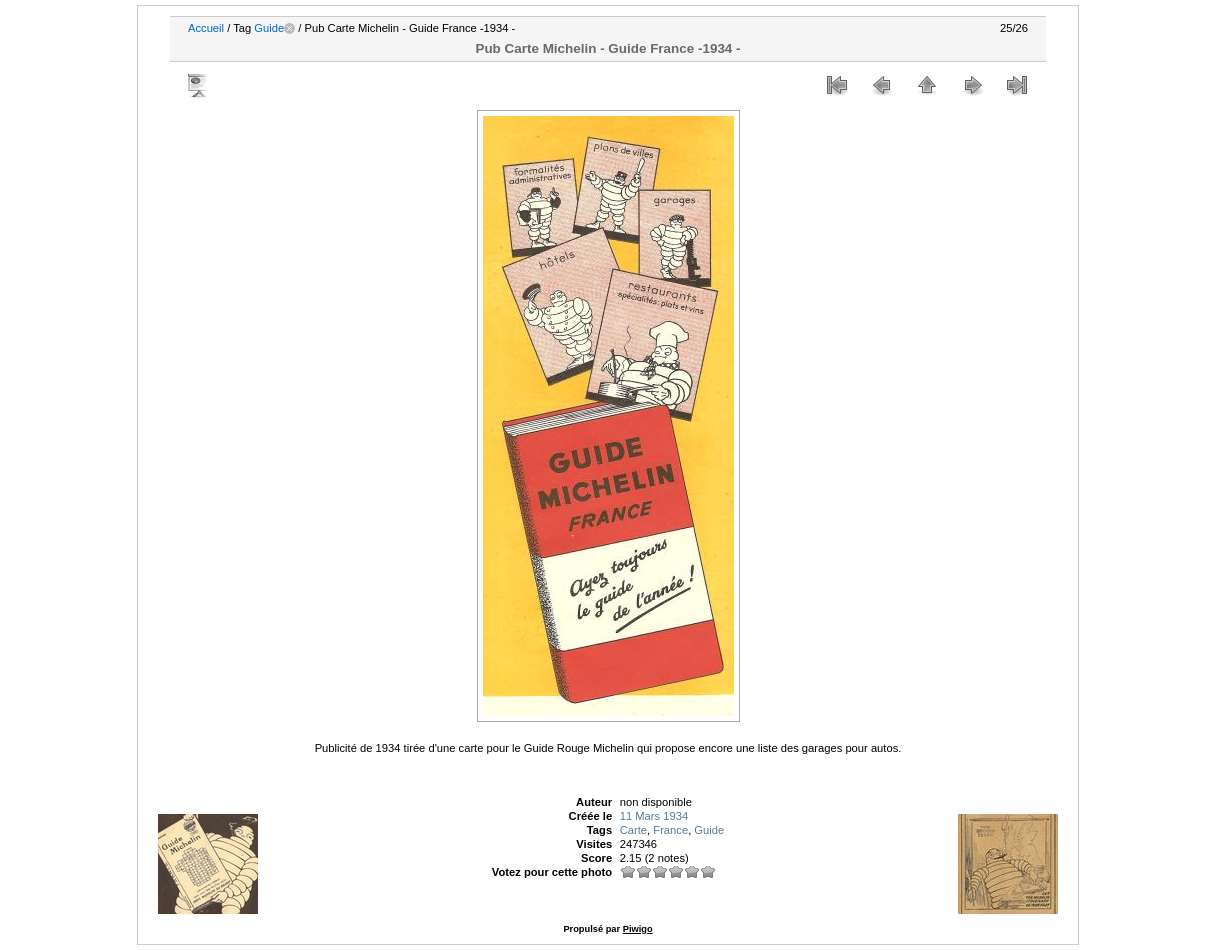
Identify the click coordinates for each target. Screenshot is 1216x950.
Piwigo (638, 929)
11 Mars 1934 (654, 816)
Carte (633, 830)
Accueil (206, 28)
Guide (269, 28)
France (670, 830)
